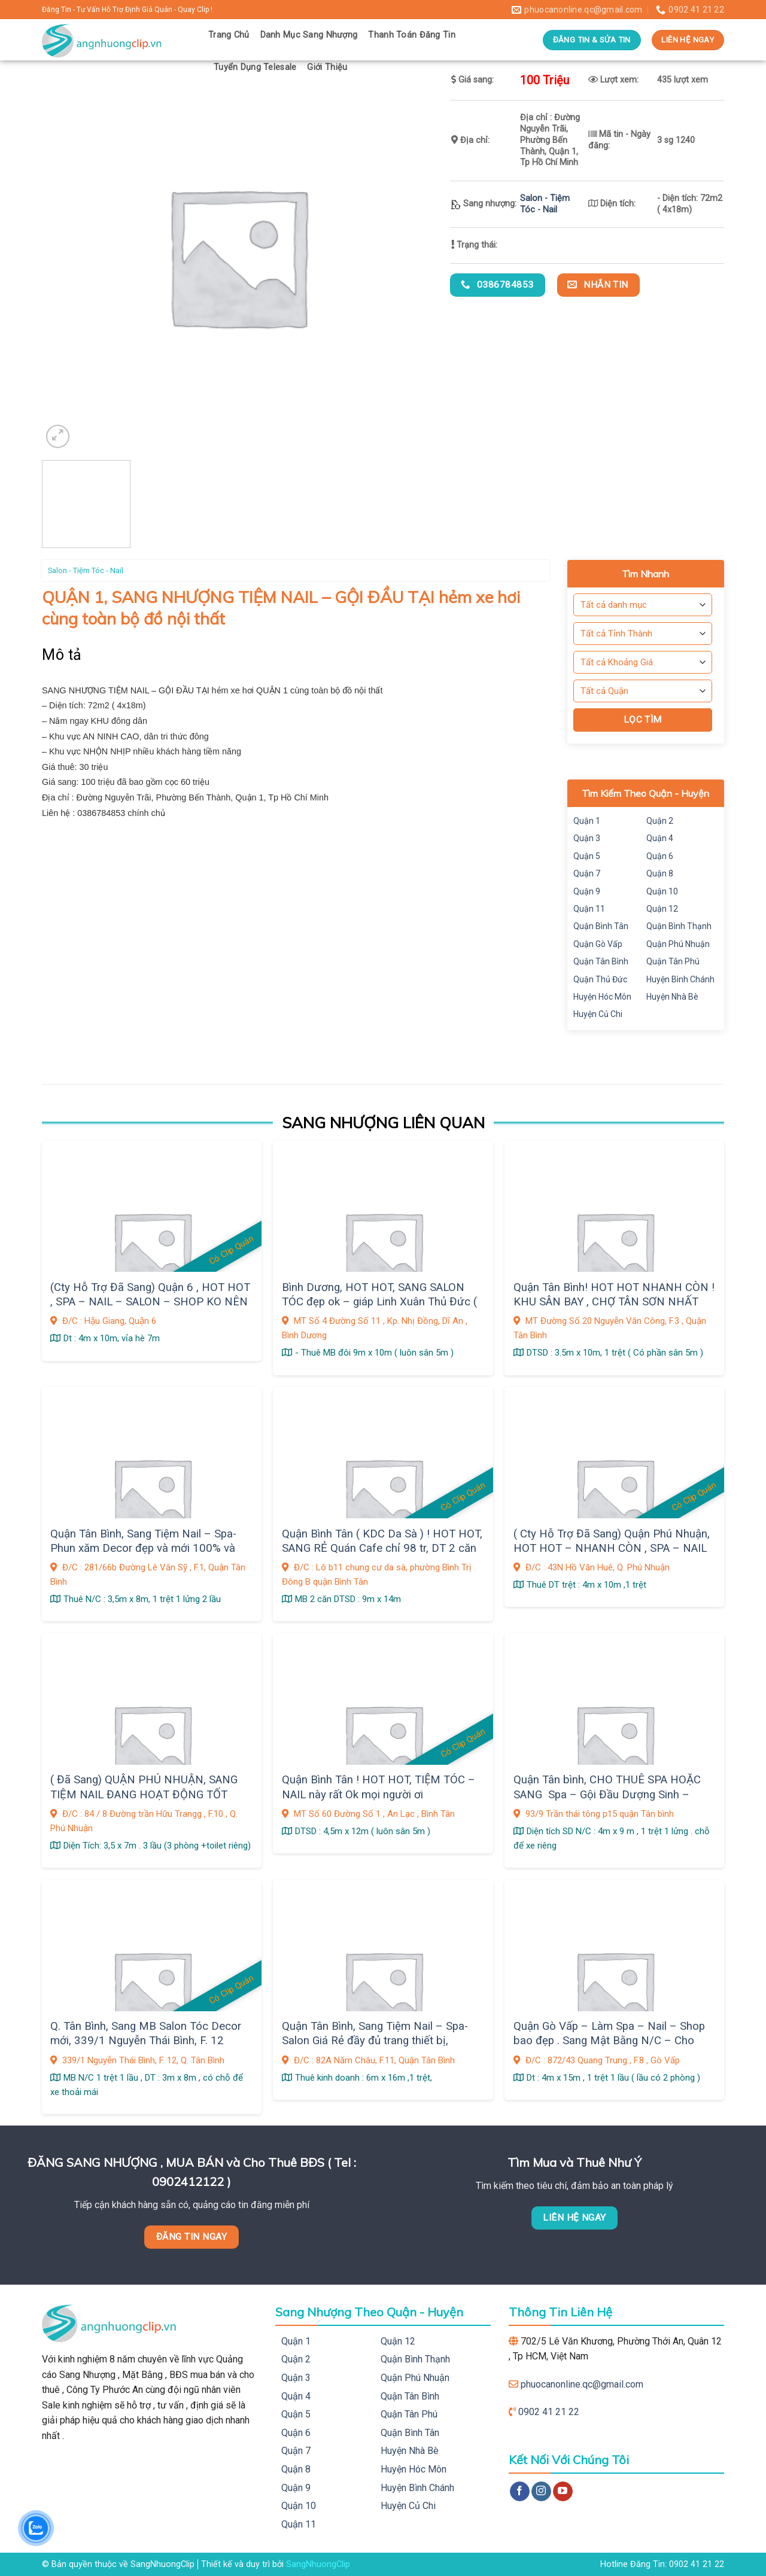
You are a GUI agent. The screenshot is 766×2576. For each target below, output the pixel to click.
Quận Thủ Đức (600, 979)
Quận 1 (586, 821)
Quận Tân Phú (673, 961)
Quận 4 (659, 838)
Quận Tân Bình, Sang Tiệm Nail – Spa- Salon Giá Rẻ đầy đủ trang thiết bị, (375, 2033)
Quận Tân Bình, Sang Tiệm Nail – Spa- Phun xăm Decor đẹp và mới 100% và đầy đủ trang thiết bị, (143, 1548)
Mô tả (62, 654)
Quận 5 (586, 856)
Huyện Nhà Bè (672, 996)
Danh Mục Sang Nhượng (309, 35)
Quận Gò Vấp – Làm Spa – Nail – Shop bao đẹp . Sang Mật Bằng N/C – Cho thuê (609, 2041)
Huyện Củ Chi (597, 1014)
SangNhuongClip (318, 2564)
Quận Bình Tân (600, 926)
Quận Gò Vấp (597, 944)
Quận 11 (589, 909)
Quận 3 (586, 838)
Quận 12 (662, 909)
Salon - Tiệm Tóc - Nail (545, 204)
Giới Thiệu (327, 67)
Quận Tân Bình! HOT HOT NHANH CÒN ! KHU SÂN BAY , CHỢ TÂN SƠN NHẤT (614, 1294)
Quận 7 (586, 873)
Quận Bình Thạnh (679, 926)
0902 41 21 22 (548, 2411)
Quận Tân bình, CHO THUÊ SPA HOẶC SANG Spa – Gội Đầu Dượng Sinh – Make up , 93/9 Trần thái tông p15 (607, 1794)
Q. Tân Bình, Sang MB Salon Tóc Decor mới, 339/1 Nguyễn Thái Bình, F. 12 (145, 2033)
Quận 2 (659, 821)
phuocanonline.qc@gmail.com (582, 2384)
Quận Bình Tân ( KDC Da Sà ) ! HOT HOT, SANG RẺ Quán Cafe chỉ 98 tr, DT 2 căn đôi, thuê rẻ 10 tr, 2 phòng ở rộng (382, 1548)
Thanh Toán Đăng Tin (411, 35)
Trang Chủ (229, 35)
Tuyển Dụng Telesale (255, 67)
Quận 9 (586, 891)
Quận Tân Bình (600, 961)
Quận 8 (659, 873)
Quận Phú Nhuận (678, 944)
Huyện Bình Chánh (680, 979)
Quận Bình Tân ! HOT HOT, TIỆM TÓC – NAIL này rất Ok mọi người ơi (378, 1787)
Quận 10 (662, 891)
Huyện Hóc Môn (602, 996)
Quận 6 (659, 856)
